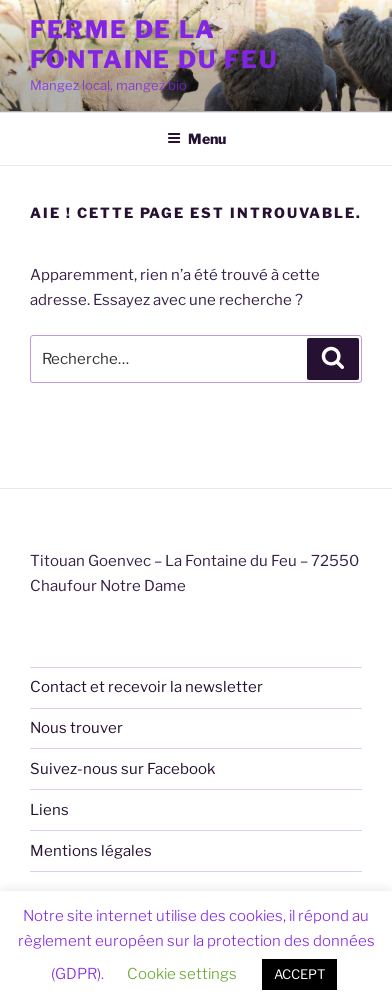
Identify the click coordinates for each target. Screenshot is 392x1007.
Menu (196, 138)
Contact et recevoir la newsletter (146, 687)
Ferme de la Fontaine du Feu (154, 44)
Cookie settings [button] (182, 974)
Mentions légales (91, 851)
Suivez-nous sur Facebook (122, 769)
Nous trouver (76, 728)
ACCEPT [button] (299, 974)
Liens (49, 810)
